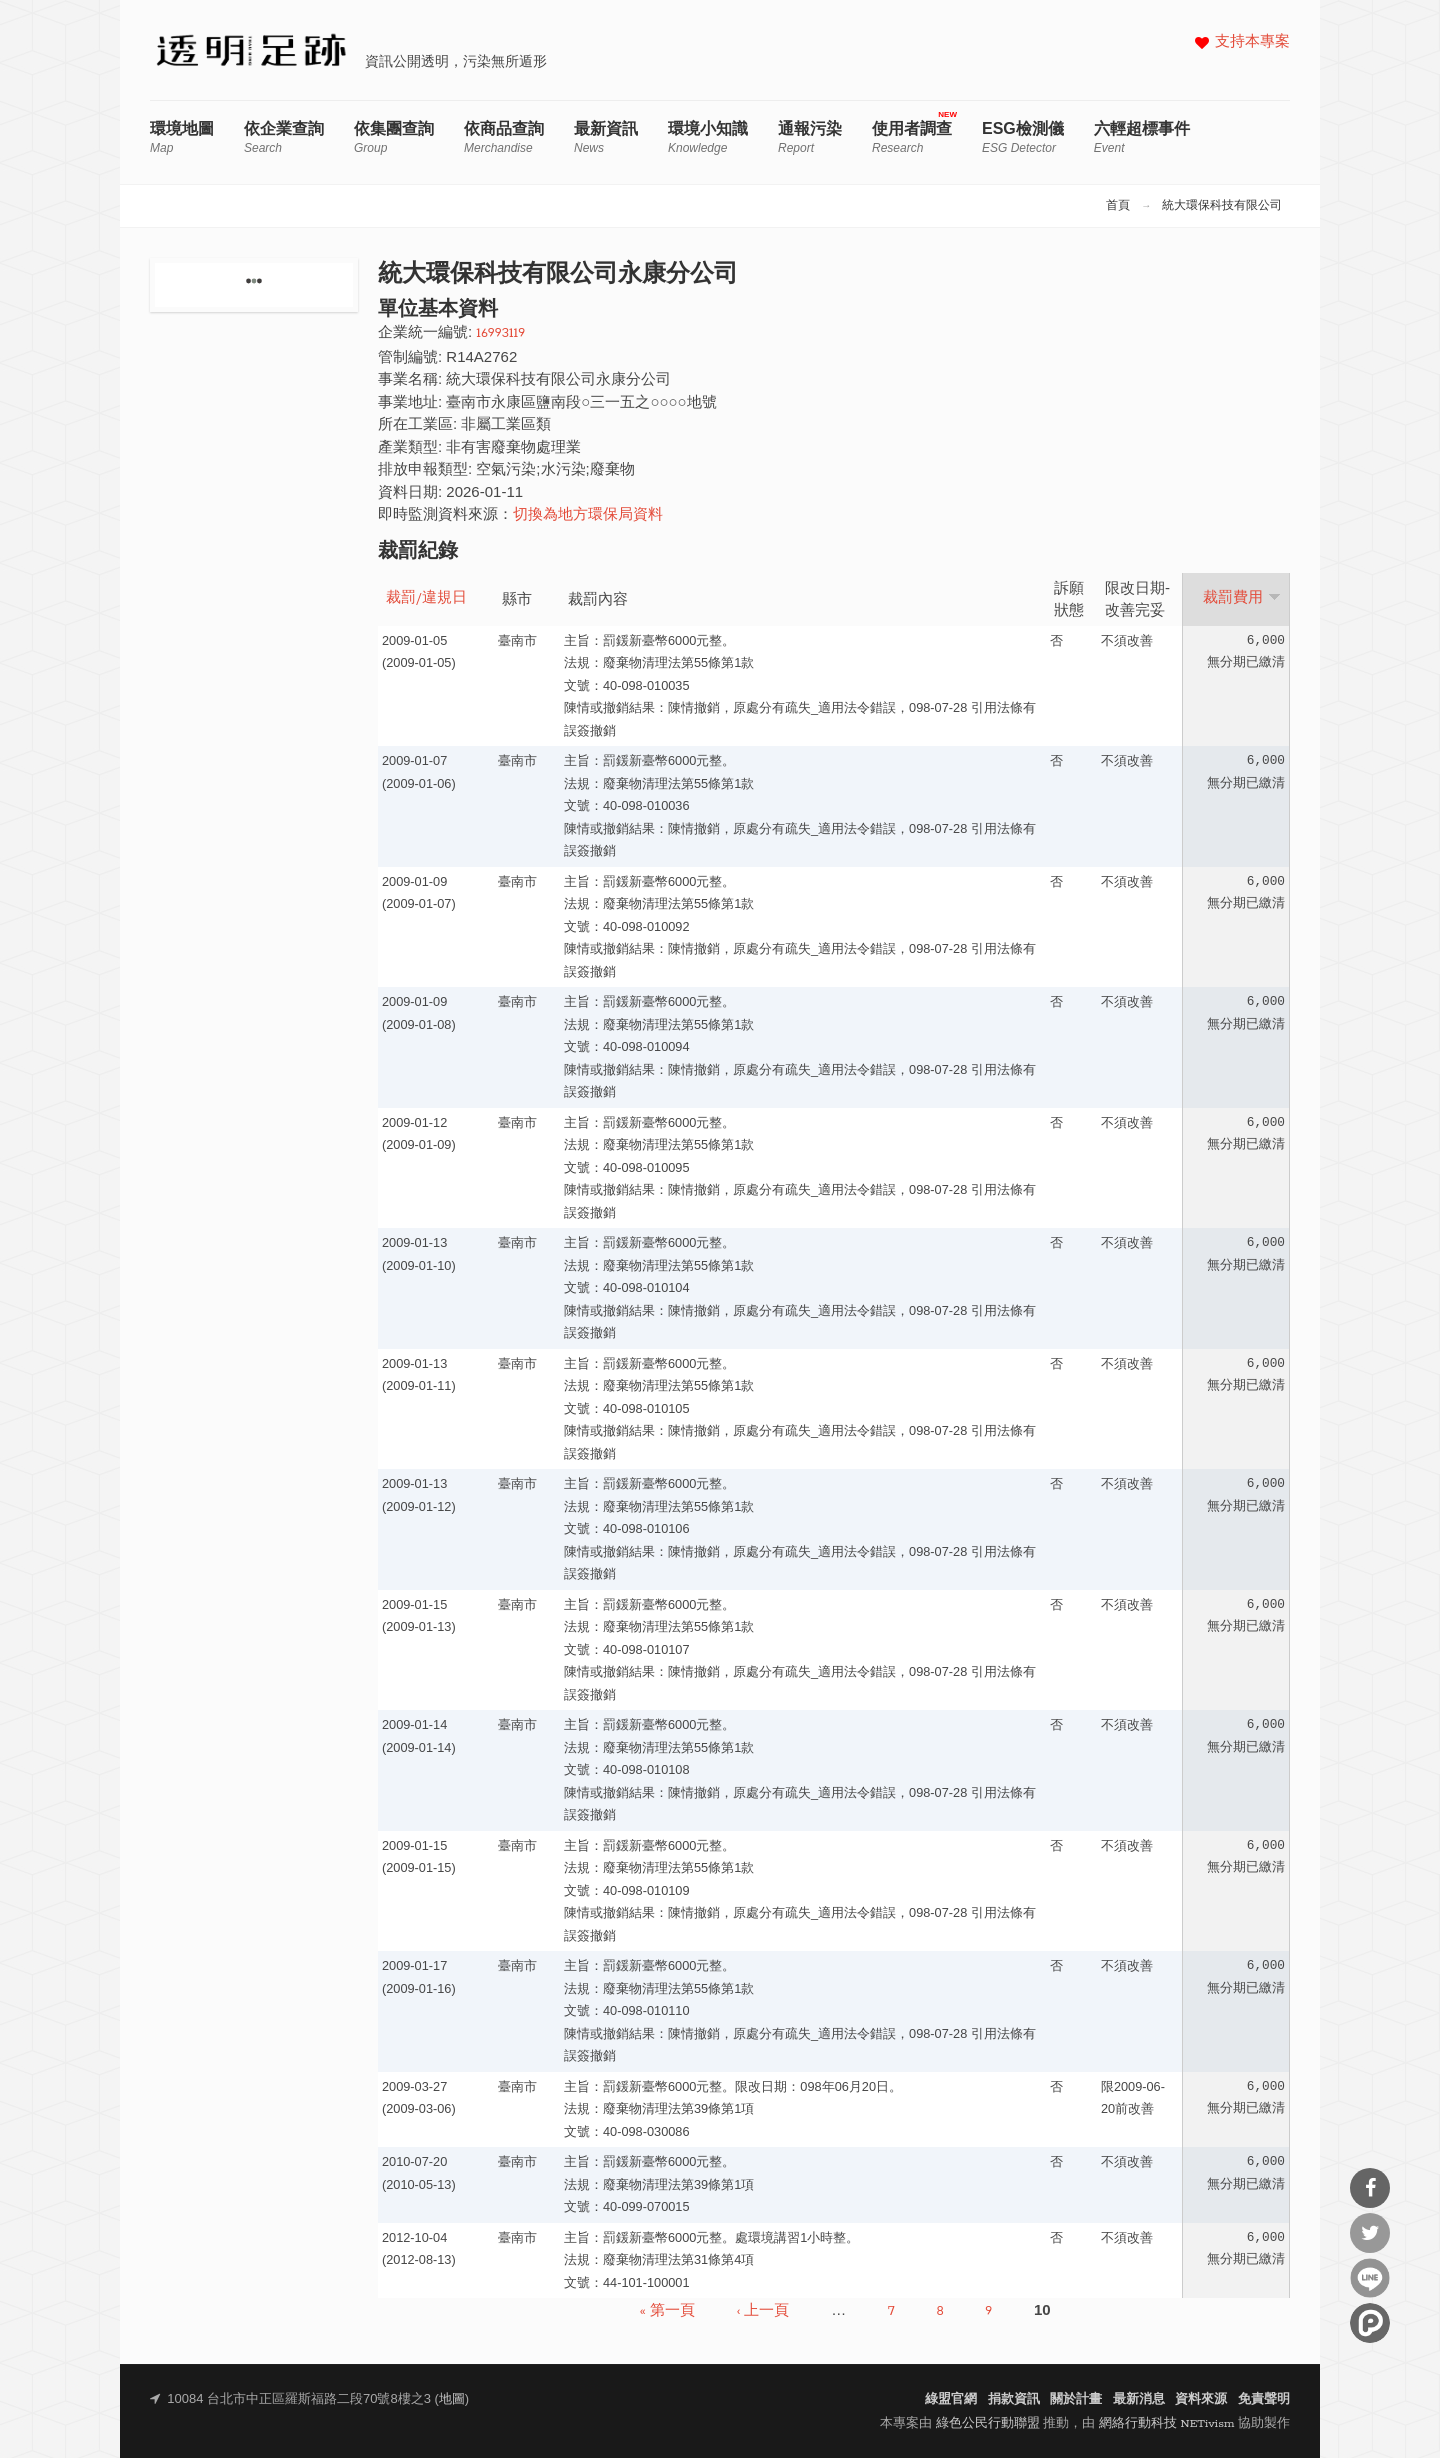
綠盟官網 (951, 2399)
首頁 (1118, 206)
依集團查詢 (394, 137)
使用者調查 (912, 137)
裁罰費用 (1242, 598)
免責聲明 (1264, 2399)
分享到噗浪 (1370, 2323)
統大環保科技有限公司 (1222, 206)
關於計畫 (1076, 2399)
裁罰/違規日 (426, 598)
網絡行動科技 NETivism (1167, 2423)
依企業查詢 (284, 137)
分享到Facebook (1370, 2188)
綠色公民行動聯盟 (988, 2423)
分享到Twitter (1370, 2233)
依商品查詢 (504, 137)
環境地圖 (182, 137)
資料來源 (1201, 2399)
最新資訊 (606, 137)
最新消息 (1139, 2399)
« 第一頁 (667, 2310)
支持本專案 (1252, 42)
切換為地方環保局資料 (588, 515)
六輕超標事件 (1142, 137)
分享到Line (1370, 2278)
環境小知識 (708, 137)
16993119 (500, 333)
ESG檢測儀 (1023, 137)
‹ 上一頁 (763, 2310)
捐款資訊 (1014, 2399)
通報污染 (810, 137)
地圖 (452, 2399)
